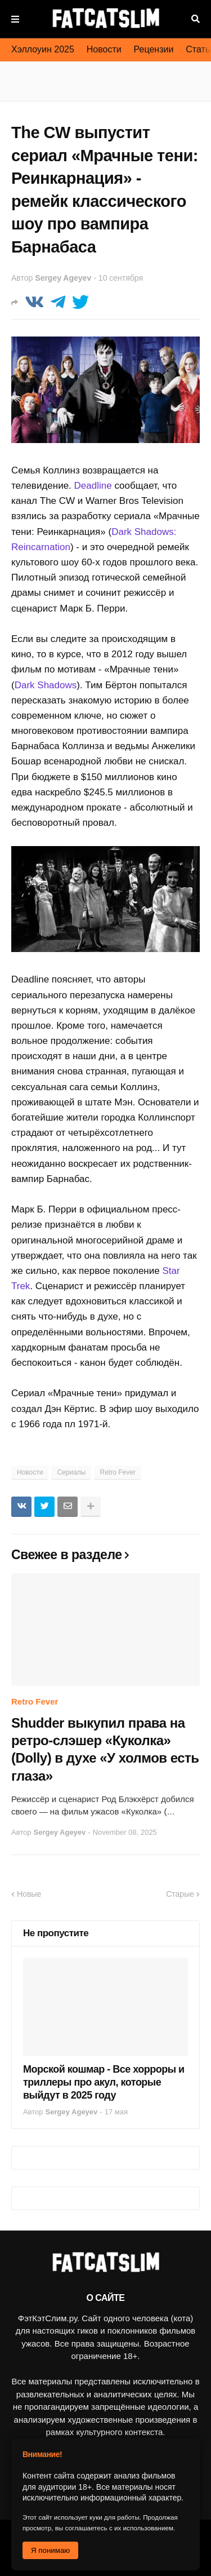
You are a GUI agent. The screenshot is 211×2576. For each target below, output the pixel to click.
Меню (15, 19)
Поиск (195, 19)
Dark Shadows (46, 685)
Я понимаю (50, 2550)
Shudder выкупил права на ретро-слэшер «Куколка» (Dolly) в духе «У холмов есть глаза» (105, 1749)
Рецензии (154, 49)
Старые (180, 1893)
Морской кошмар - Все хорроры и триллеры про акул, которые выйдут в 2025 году (104, 2082)
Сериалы (71, 1472)
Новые (29, 1893)
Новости (104, 49)
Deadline (93, 485)
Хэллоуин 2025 (42, 49)
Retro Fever (117, 1472)
